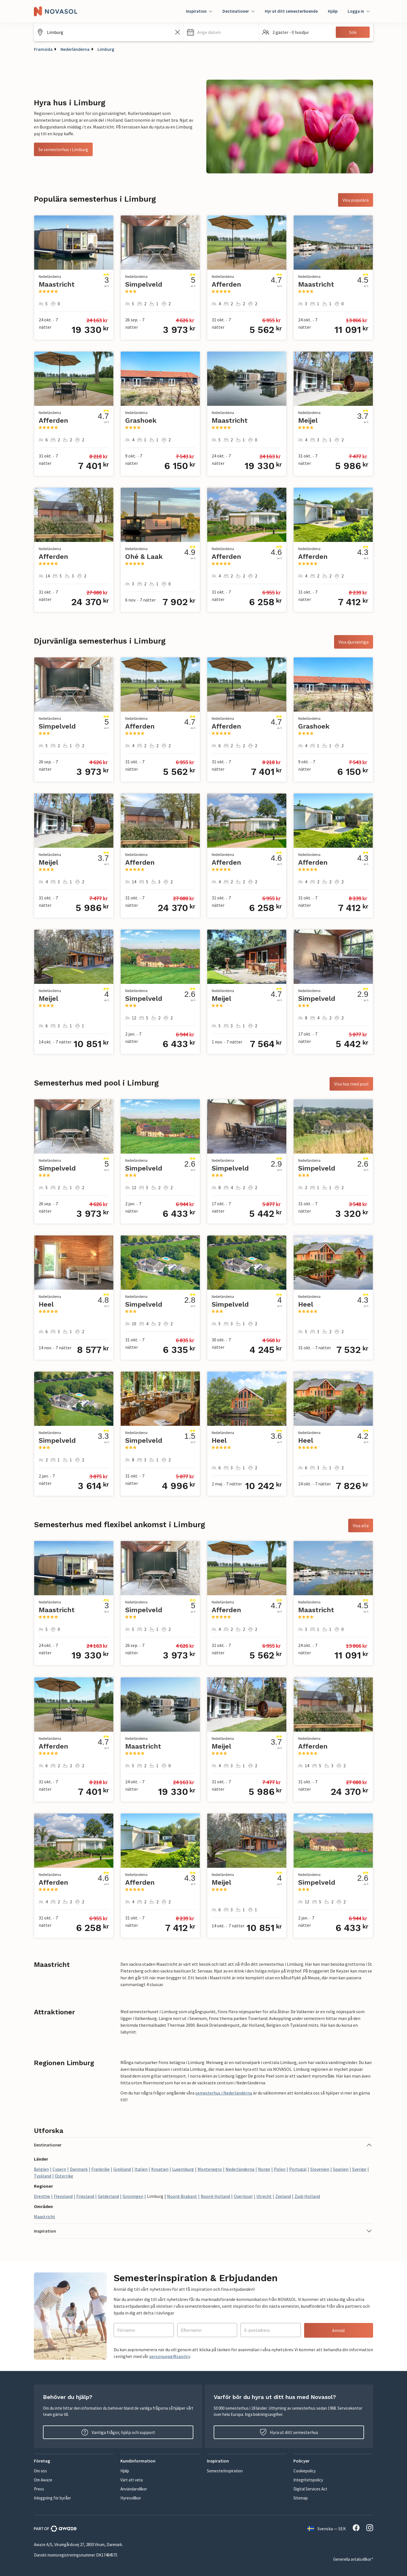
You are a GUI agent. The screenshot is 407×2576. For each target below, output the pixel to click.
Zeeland (283, 2196)
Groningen (133, 2196)
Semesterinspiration (225, 2470)
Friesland (85, 2196)
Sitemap (300, 2498)
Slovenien (319, 2169)
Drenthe (42, 2196)
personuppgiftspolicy (169, 2356)
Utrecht (264, 2196)
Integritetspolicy (308, 2480)
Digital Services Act (310, 2489)
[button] (221, 32)
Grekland (122, 2169)
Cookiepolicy (304, 2470)
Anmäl (338, 2330)
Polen (279, 2169)
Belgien (41, 2169)
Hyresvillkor (130, 2498)
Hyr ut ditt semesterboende (291, 11)
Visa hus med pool (351, 1084)
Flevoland (63, 2196)
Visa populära (356, 200)
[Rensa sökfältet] (177, 32)
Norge (264, 2169)
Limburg (106, 49)
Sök (352, 32)
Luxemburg (183, 2169)
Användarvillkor (133, 2489)
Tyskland (42, 2176)
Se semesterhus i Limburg (63, 149)
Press (39, 2489)
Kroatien (159, 2169)
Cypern (59, 2169)
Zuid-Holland (307, 2196)
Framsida (43, 49)
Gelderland (108, 2196)
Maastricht (44, 2216)
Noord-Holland (215, 2196)
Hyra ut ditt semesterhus (289, 2432)
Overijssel (243, 2196)
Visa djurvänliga (354, 642)
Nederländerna (75, 49)
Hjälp (332, 11)
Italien (141, 2169)
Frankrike (100, 2169)
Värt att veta (131, 2480)
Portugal (298, 2169)
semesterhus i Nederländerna (223, 2093)
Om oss (40, 2470)
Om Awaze (43, 2480)
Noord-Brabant (182, 2196)
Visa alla (361, 1525)
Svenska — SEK (326, 2528)
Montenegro (210, 2169)
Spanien (340, 2169)
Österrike (64, 2176)
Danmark (79, 2169)
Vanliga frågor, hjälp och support (118, 2432)
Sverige (359, 2169)
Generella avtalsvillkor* (353, 2559)
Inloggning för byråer (52, 2498)
